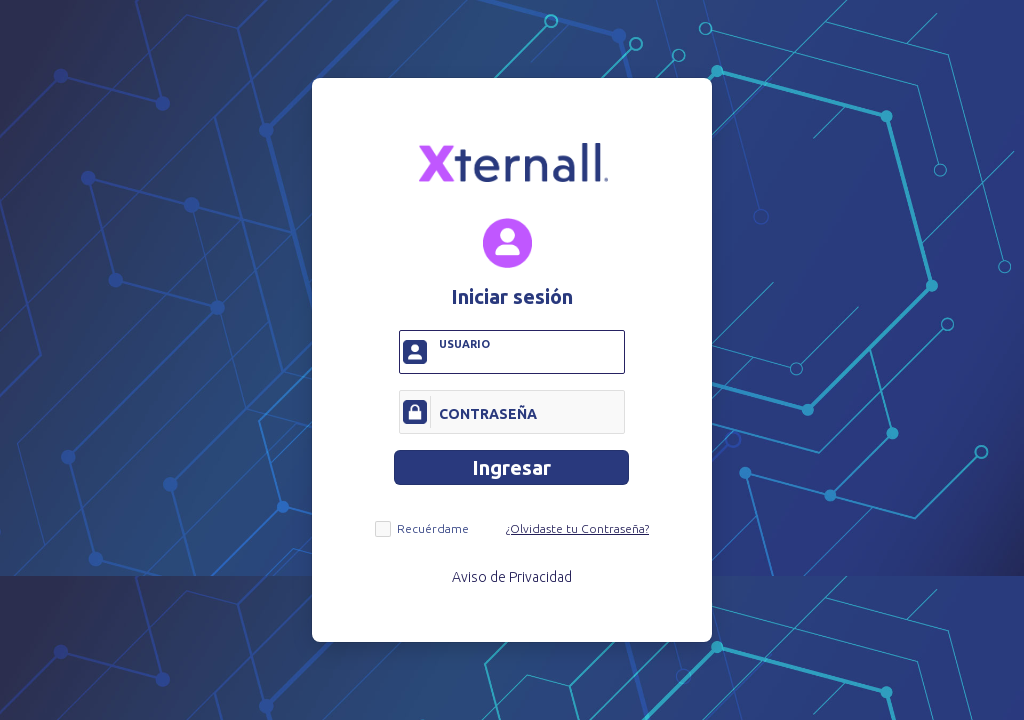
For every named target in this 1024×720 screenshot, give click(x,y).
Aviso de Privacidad (512, 577)
